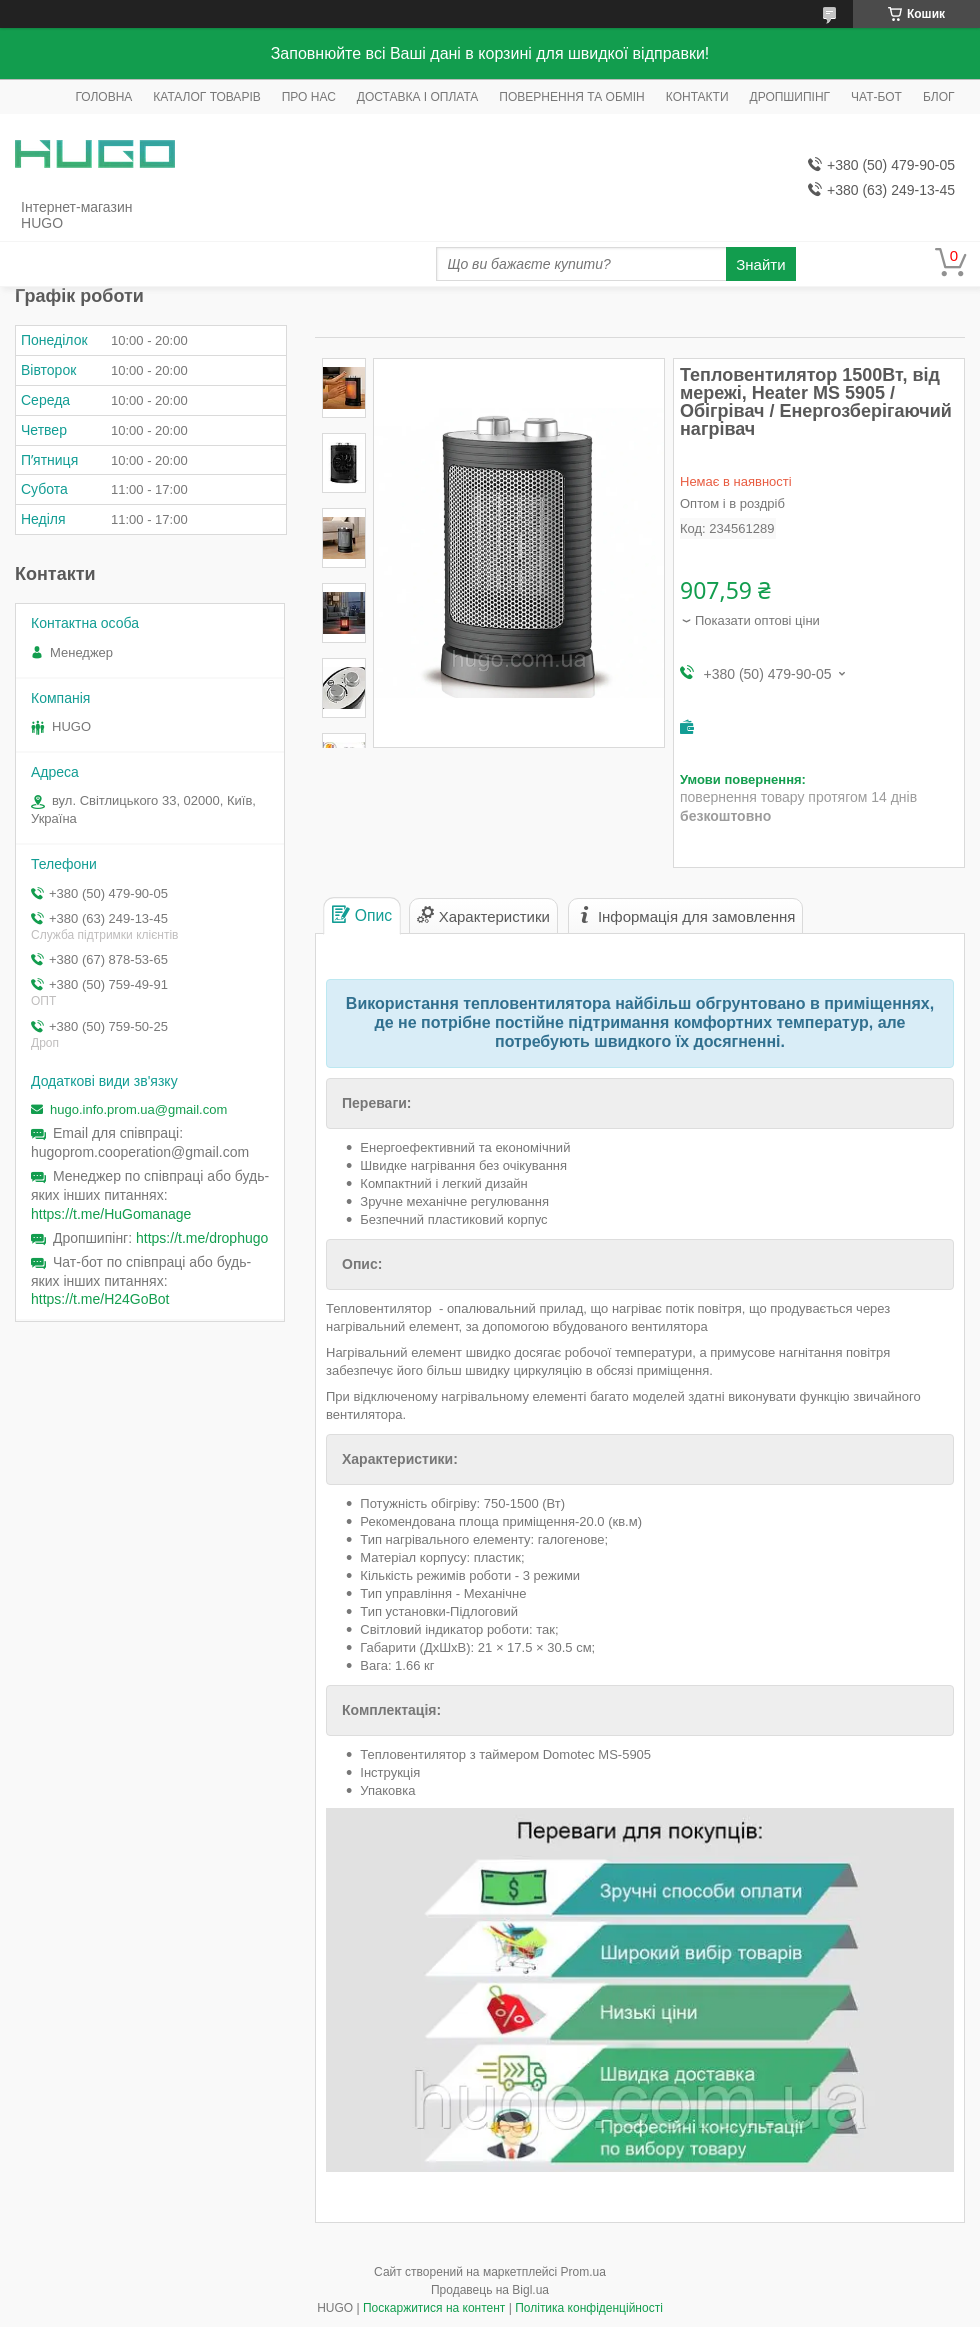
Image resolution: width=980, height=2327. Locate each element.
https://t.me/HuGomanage (111, 1214)
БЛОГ (939, 97)
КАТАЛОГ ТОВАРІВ (206, 97)
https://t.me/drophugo (202, 1238)
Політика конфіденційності (589, 2308)
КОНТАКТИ (697, 97)
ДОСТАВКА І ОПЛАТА (418, 97)
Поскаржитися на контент (434, 2308)
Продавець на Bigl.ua (490, 2290)
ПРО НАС (309, 97)
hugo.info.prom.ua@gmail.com (138, 1109)
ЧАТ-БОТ (876, 97)
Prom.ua (583, 2272)
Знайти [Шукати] (760, 264)
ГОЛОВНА (103, 97)
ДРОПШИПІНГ (790, 97)
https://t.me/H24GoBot (100, 1299)
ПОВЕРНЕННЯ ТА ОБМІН (571, 97)
